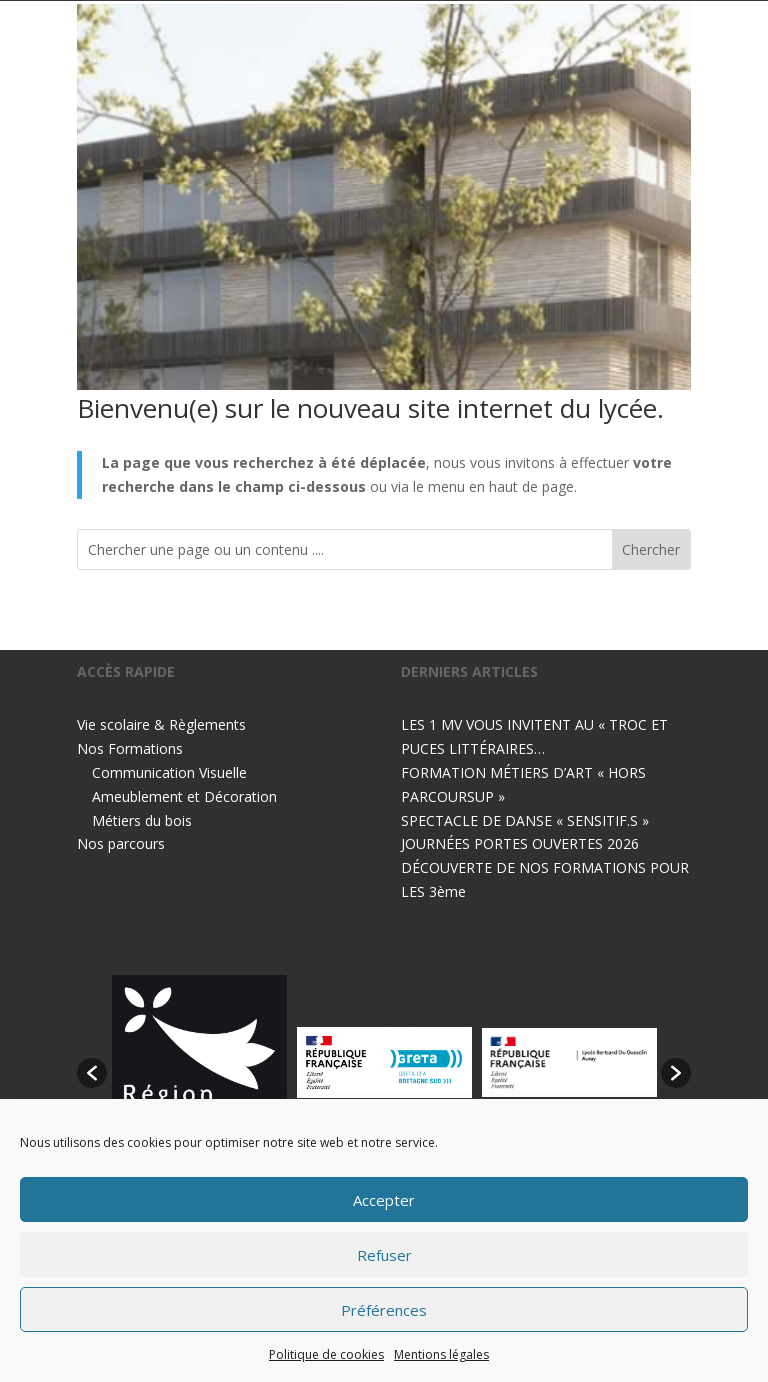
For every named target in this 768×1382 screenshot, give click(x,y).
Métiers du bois (142, 820)
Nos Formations (130, 748)
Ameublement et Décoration (184, 796)
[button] (92, 1073)
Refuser (384, 1255)
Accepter (384, 1200)
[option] (199, 1062)
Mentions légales (441, 1354)
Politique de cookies (326, 1354)
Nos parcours (121, 843)
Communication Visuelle (169, 772)
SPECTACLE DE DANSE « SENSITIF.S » (525, 820)
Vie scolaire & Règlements (161, 724)
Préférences (384, 1310)
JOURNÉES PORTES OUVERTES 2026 (520, 843)
